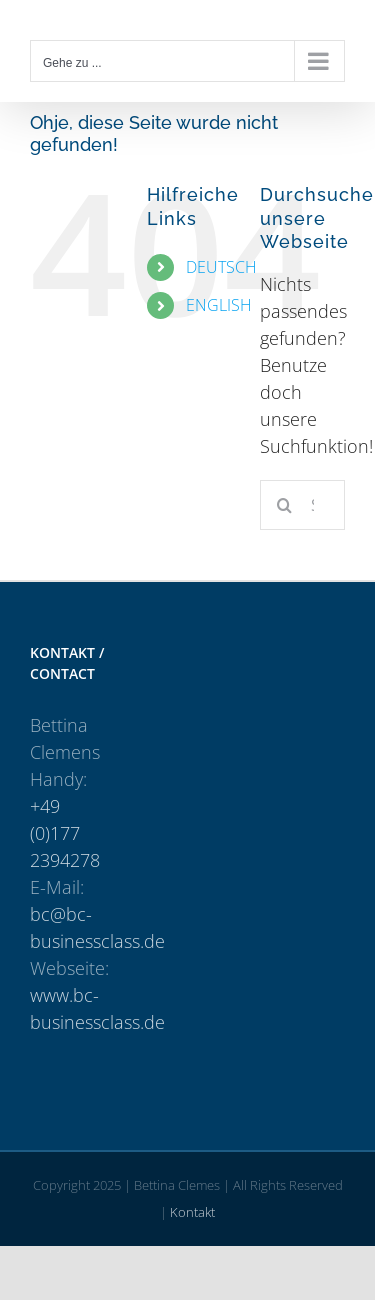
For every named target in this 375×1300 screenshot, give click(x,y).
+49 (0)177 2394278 (65, 833)
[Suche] (285, 505)
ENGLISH (219, 305)
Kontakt (192, 1212)
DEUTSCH (221, 267)
